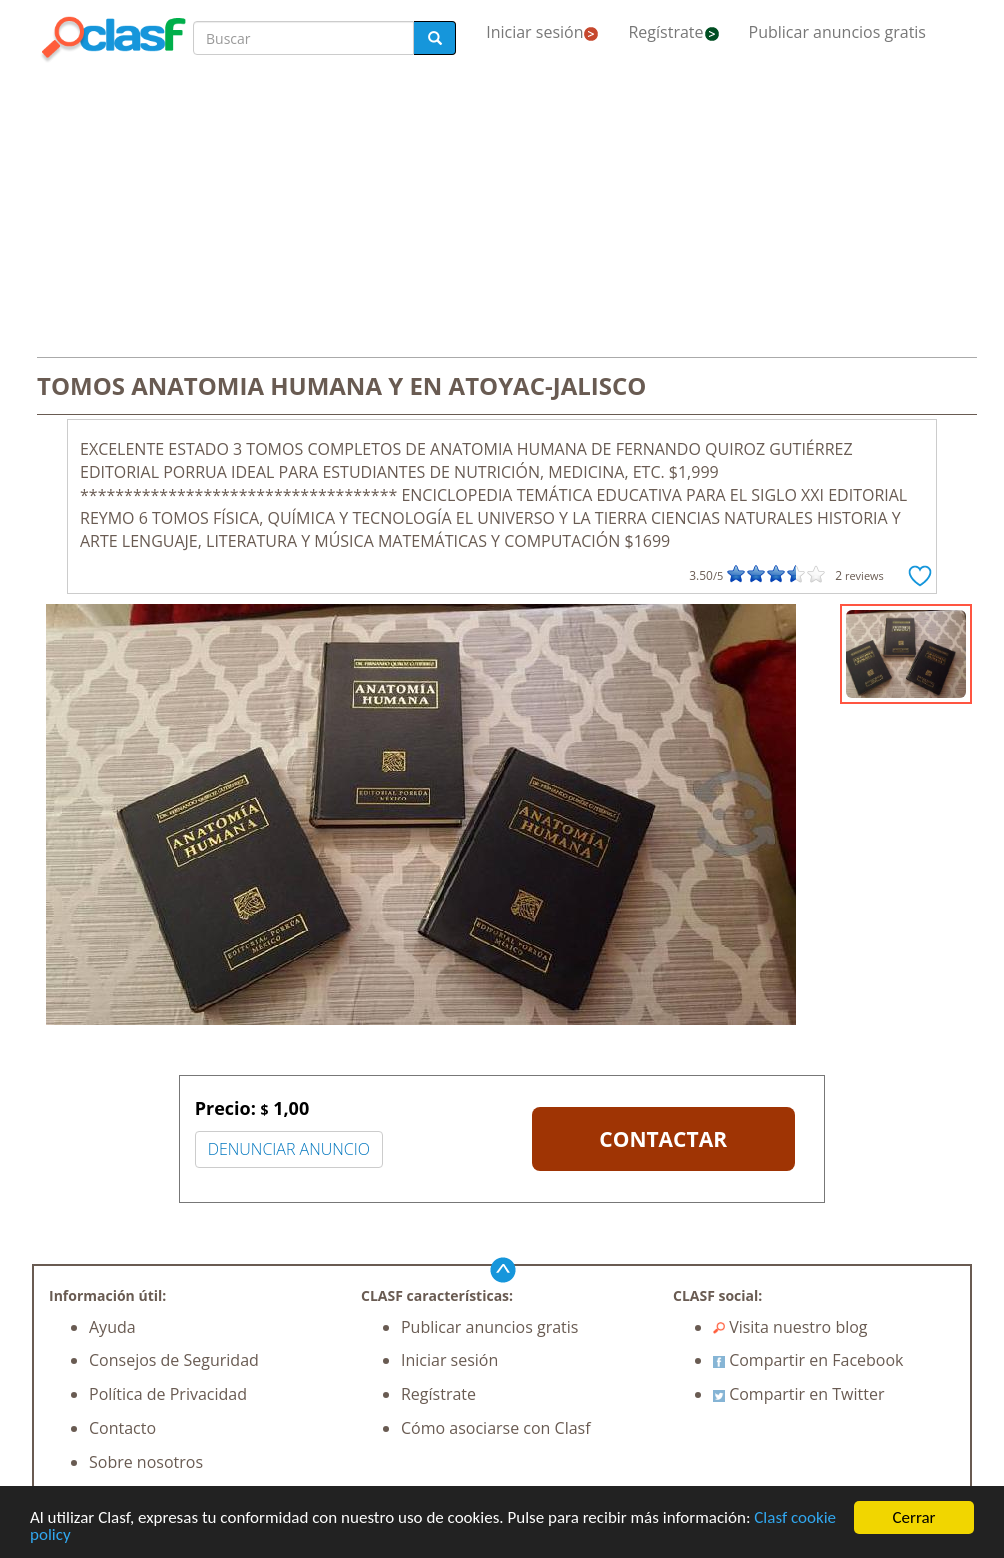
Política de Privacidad (168, 1394)
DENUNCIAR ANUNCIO (289, 1149)
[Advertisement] (502, 212)
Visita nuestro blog (790, 1327)
